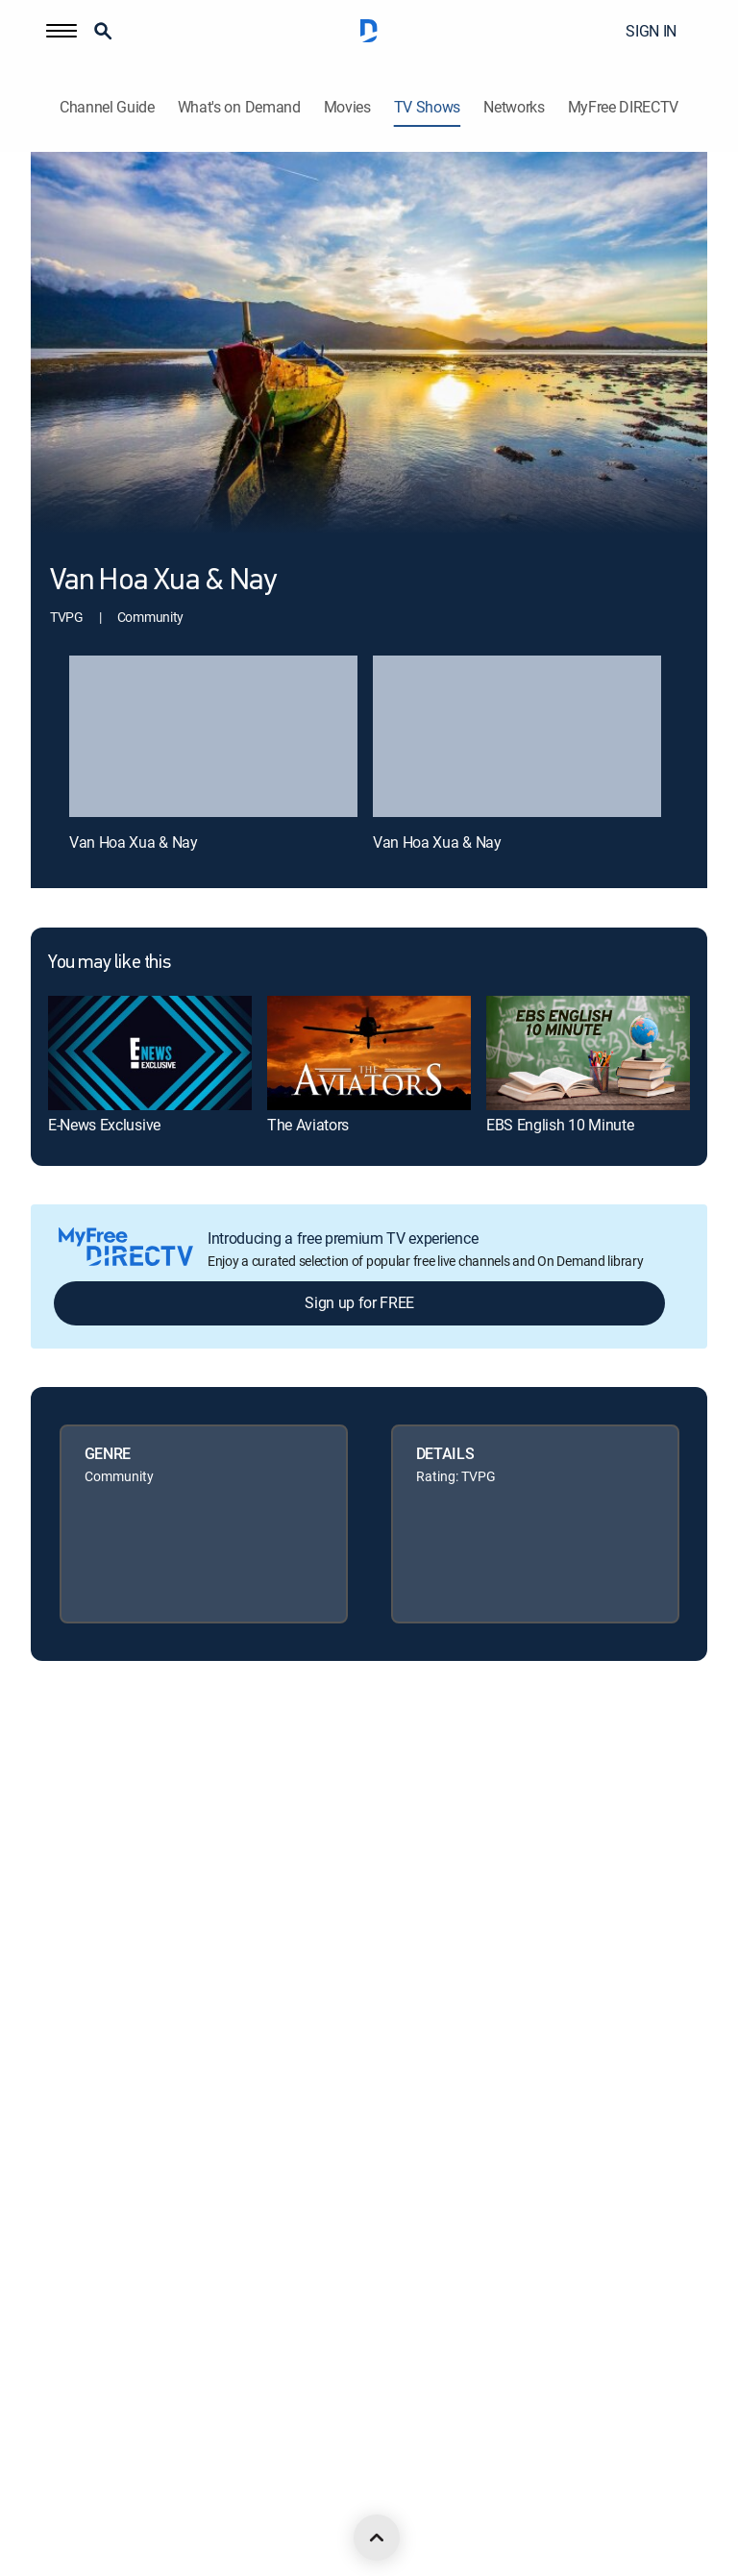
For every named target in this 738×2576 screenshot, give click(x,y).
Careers (53, 1815)
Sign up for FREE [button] (359, 1302)
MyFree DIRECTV (623, 107)
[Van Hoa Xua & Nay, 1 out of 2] (213, 737)
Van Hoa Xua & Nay (133, 842)
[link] (150, 1053)
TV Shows (427, 107)
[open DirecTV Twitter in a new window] (123, 2500)
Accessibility (65, 2273)
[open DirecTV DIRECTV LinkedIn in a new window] (38, 2500)
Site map (56, 2142)
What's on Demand (239, 107)
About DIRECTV (75, 1750)
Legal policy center (83, 1880)
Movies (347, 107)
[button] (61, 30)
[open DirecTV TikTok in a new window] (250, 2500)
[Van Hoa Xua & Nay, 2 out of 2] (517, 737)
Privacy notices (74, 2077)
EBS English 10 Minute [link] (559, 1124)
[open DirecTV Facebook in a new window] (80, 2500)
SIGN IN (651, 30)
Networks (513, 107)
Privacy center (71, 1946)
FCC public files (74, 2207)
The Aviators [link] (308, 1124)
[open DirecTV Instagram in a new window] (165, 2500)
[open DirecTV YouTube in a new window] (207, 2500)
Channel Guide (107, 107)
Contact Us (62, 2338)
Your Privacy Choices (115, 2011)
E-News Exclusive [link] (104, 1124)
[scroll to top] (376, 2537)
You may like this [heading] (109, 963)
